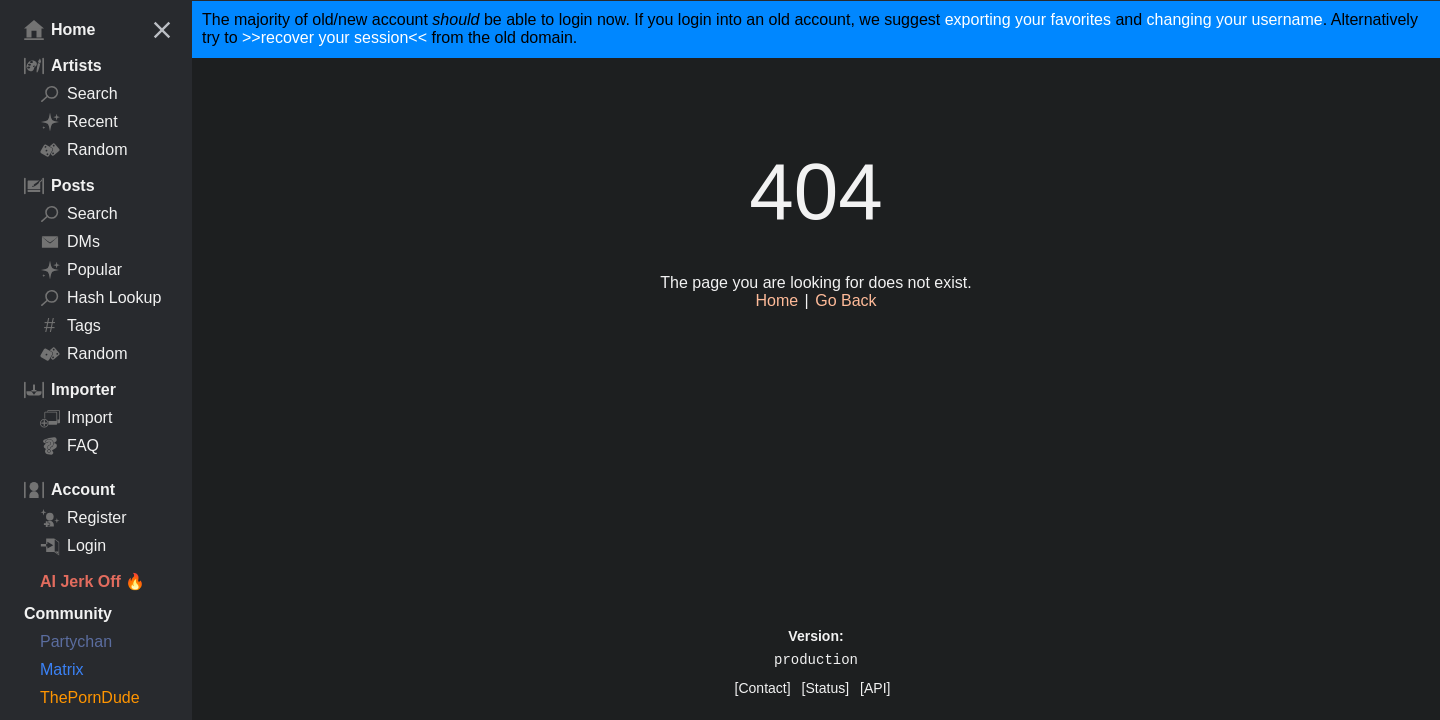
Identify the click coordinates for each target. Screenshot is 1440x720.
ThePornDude (90, 697)
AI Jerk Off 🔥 (92, 581)
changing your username (1235, 19)
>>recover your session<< (334, 37)
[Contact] (763, 688)
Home (59, 30)
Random (83, 150)
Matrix (62, 669)
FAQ (69, 446)
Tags (70, 326)
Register (83, 518)
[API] (875, 688)
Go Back (845, 300)
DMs (70, 242)
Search (79, 94)
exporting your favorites (1028, 19)
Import (76, 418)
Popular (81, 270)
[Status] (825, 688)
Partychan (76, 641)
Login (73, 546)
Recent (79, 122)
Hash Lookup (100, 298)
